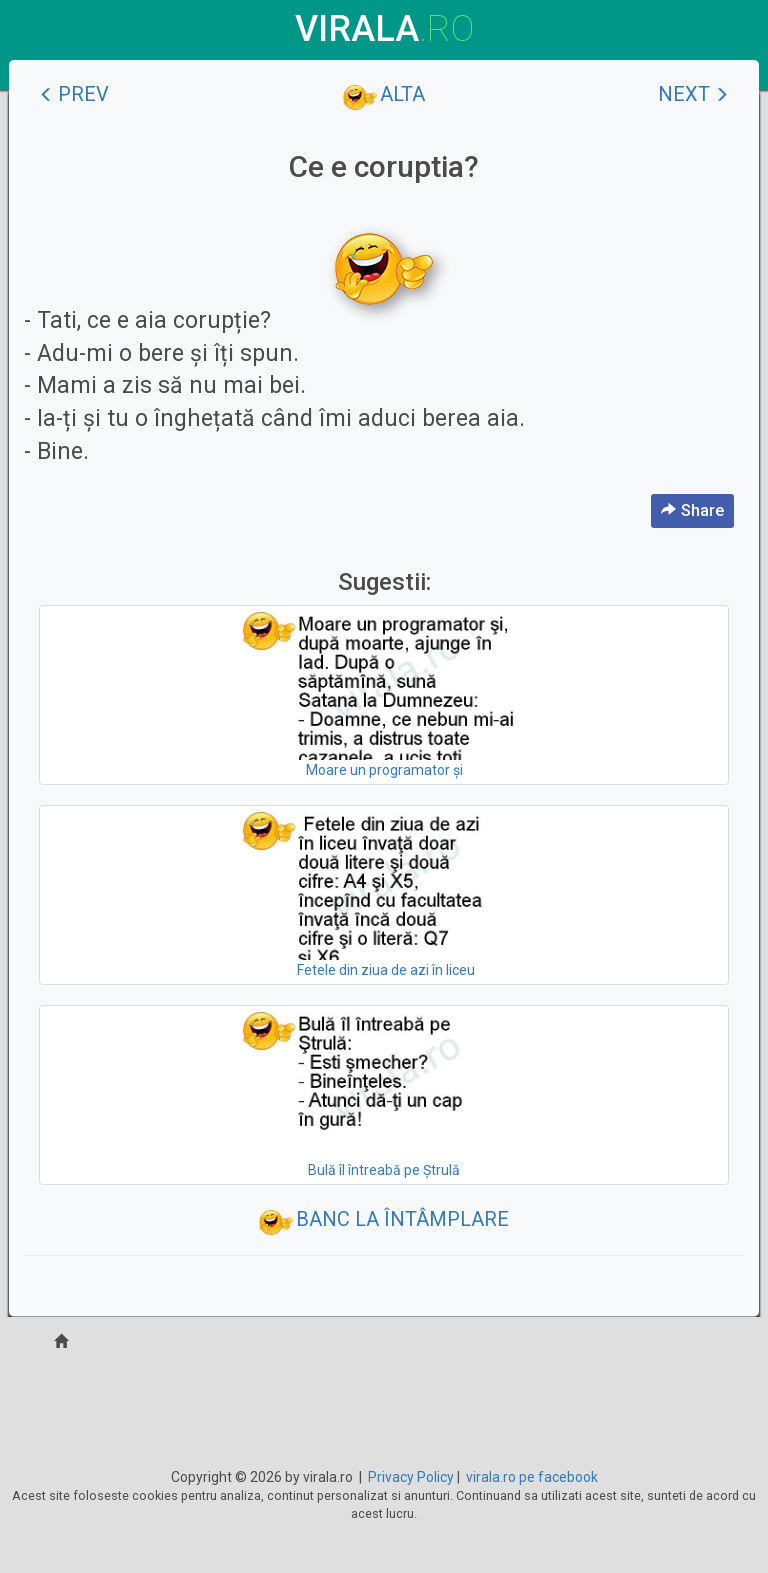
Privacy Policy (411, 1477)
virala (384, 29)
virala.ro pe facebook (532, 1477)
